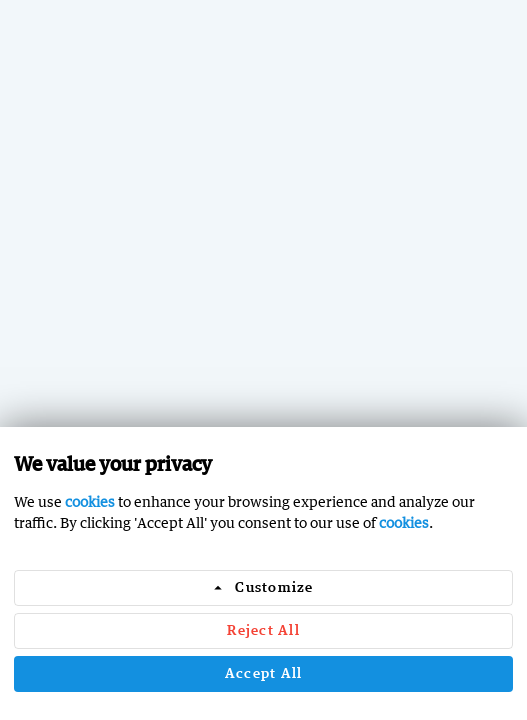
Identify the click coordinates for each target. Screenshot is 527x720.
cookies (90, 501)
